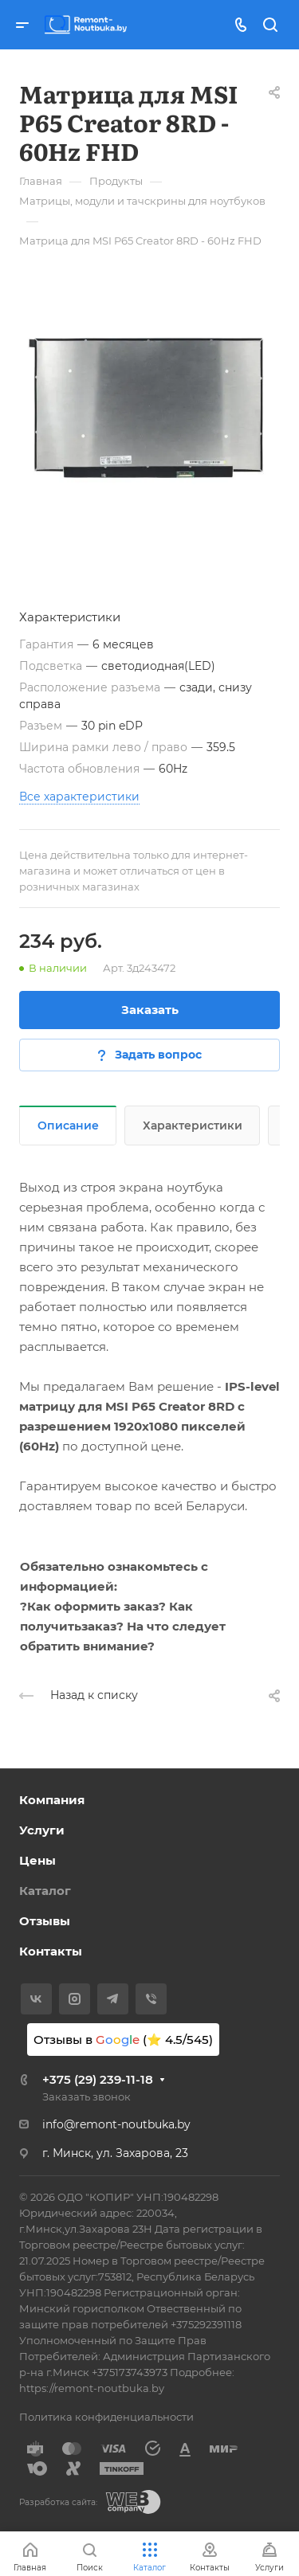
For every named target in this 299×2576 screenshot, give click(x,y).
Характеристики (192, 1125)
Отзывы (44, 1920)
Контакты (50, 1951)
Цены (37, 1860)
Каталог (45, 1890)
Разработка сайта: (58, 2502)
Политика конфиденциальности (106, 2416)
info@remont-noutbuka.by (116, 2124)
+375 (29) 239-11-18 (97, 2079)
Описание (68, 1125)
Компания (52, 1799)
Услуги (42, 1830)
